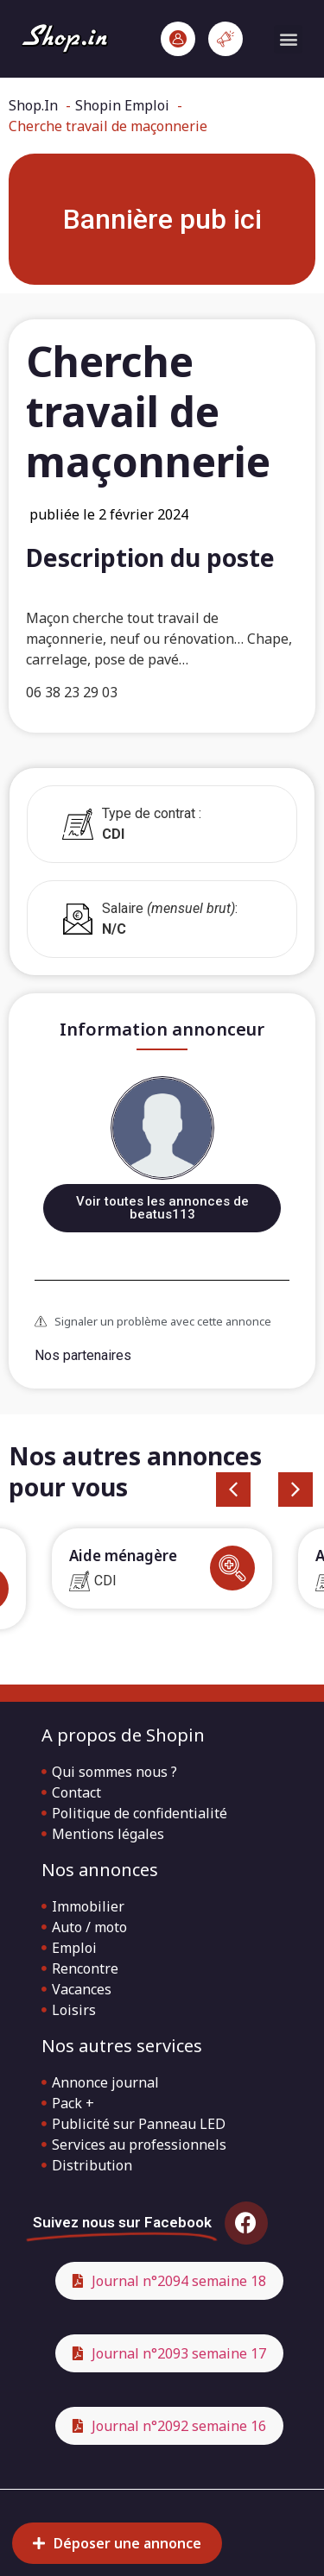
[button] (288, 39)
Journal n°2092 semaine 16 (179, 2425)
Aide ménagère (123, 1555)
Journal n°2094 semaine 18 (179, 2280)
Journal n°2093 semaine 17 (179, 2353)
